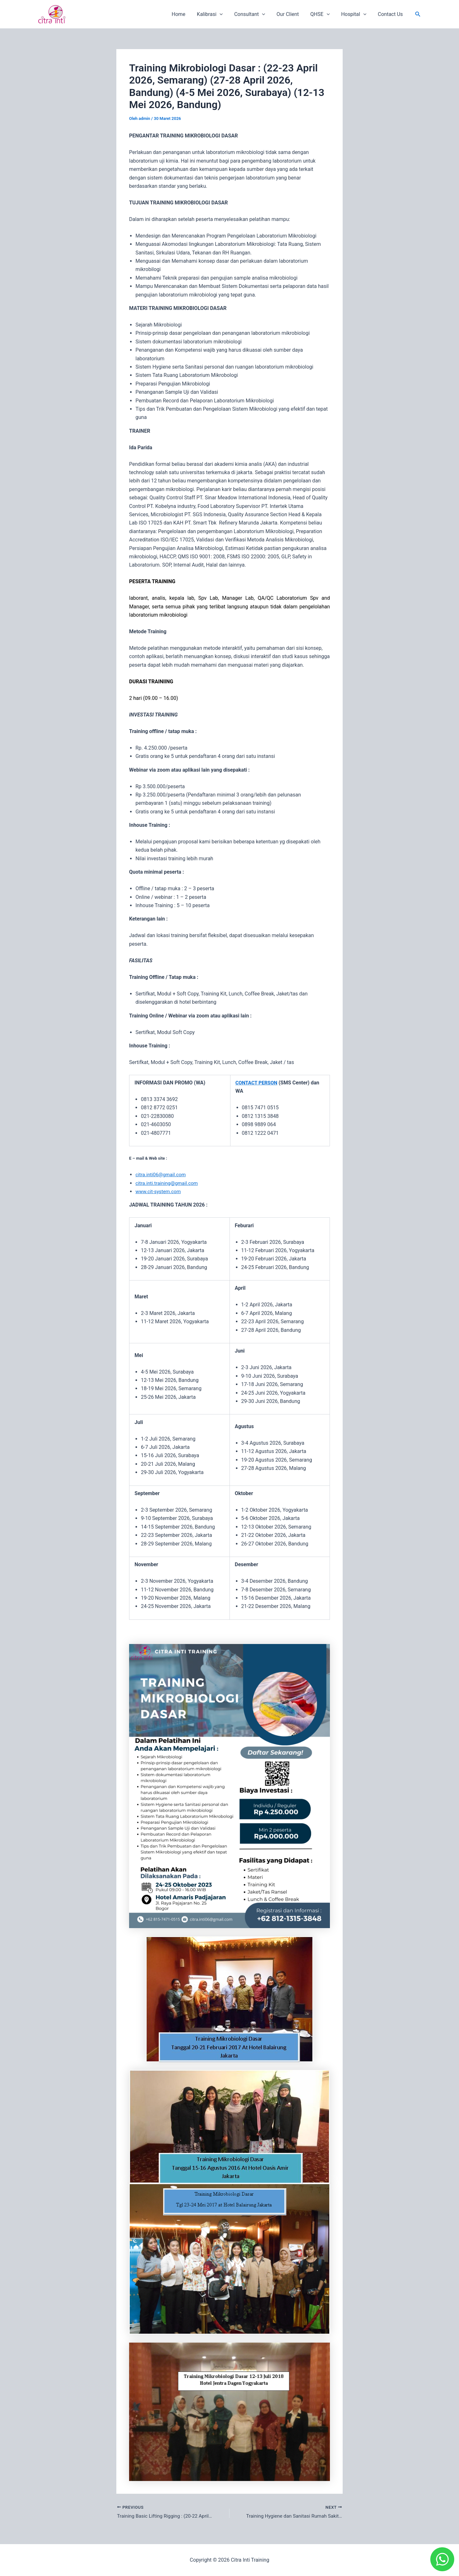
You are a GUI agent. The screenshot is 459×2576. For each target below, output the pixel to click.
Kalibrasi (217, 14)
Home (187, 14)
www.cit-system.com (159, 1191)
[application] (226, 14)
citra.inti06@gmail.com (161, 1174)
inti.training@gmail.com (174, 1183)
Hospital (355, 14)
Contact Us (391, 14)
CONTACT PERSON (257, 1083)
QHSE (323, 14)
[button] (418, 14)
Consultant (255, 14)
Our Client (292, 14)
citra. (141, 1183)
